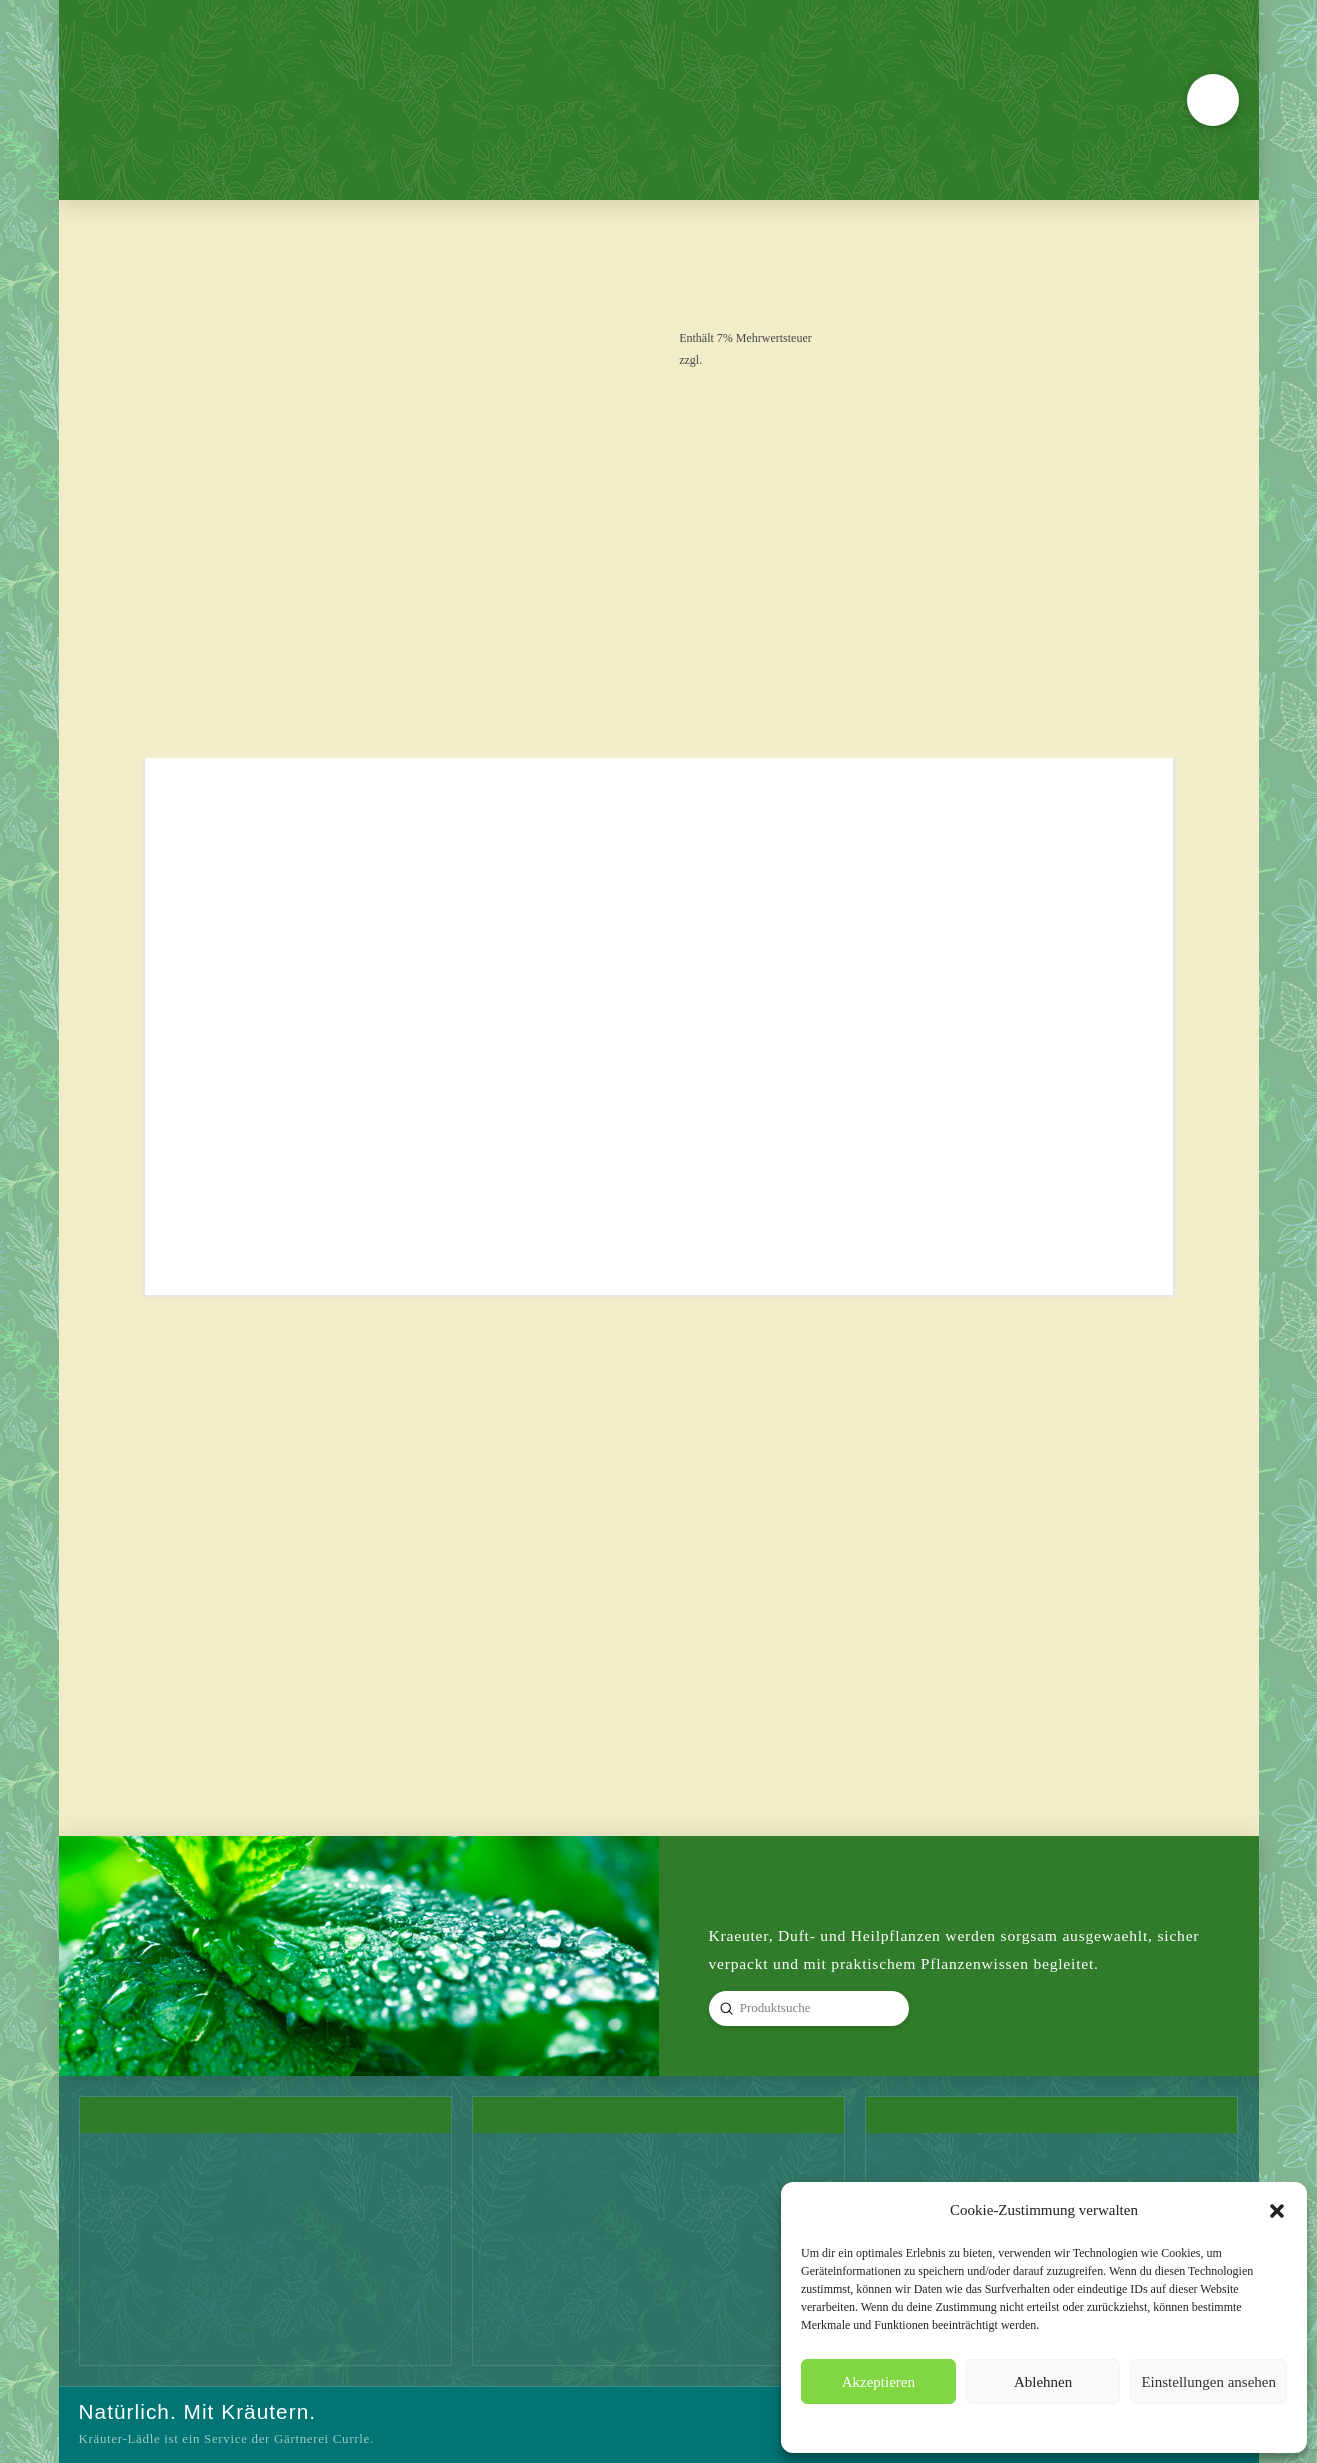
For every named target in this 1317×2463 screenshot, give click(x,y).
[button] (1277, 2211)
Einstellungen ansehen (1208, 2382)
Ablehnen (1043, 2382)
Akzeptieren (878, 2382)
